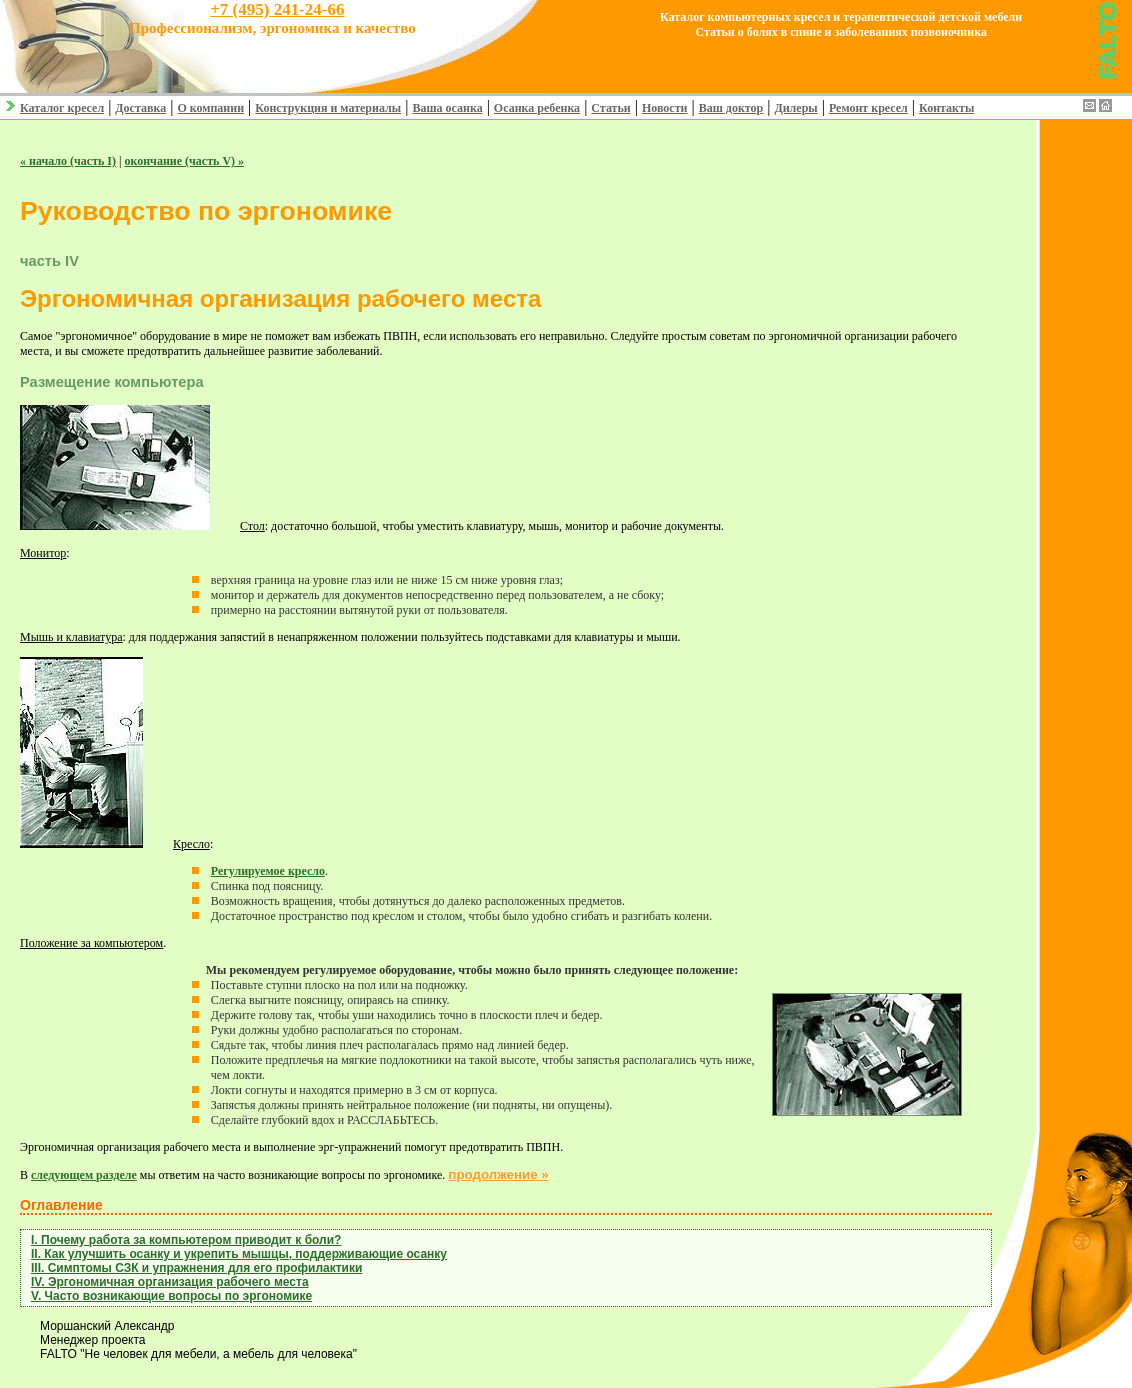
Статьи (610, 108)
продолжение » (498, 1174)
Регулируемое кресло (268, 871)
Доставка (140, 108)
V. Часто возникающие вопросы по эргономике (171, 1296)
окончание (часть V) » (184, 161)
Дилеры (795, 108)
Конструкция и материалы (328, 108)
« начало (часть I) (68, 161)
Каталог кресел (62, 108)
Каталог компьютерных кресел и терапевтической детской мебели (841, 17)
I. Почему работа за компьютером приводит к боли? (186, 1240)
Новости (665, 108)
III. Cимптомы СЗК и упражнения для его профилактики (196, 1268)
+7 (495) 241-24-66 (277, 9)
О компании (210, 108)
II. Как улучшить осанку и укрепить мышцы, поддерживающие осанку (239, 1254)
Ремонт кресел (868, 108)
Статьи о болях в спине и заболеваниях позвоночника (841, 32)
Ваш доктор (731, 108)
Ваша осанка (447, 108)
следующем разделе (84, 1175)
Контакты (946, 108)
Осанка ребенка (537, 108)
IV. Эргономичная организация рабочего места (170, 1282)
